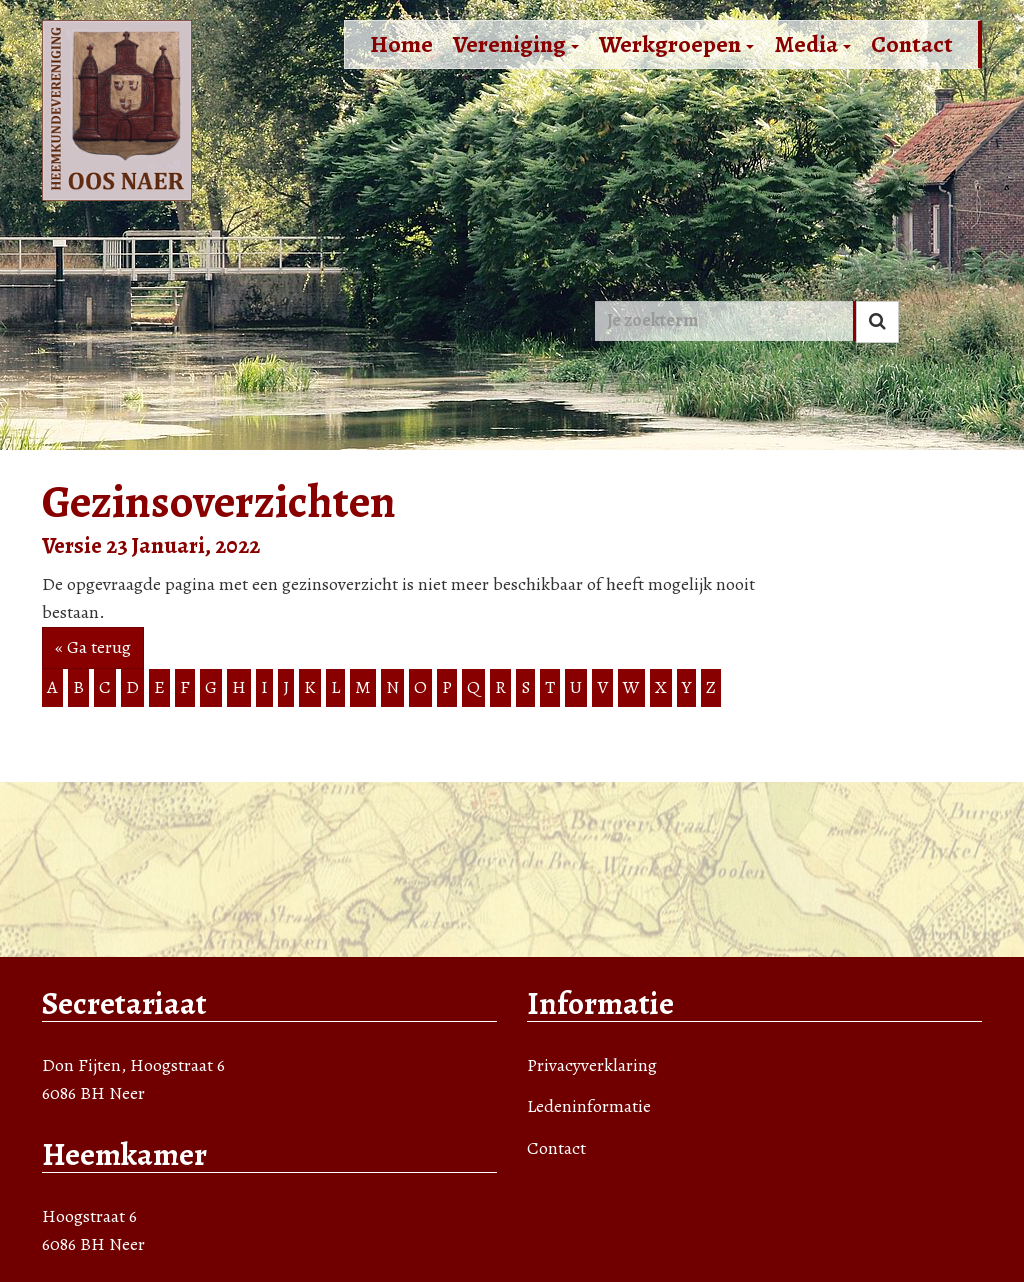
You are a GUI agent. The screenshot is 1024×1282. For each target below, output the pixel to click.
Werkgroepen (676, 44)
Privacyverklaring (592, 1065)
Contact (912, 44)
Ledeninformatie (589, 1106)
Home (401, 44)
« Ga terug (93, 647)
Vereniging (516, 44)
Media (812, 44)
